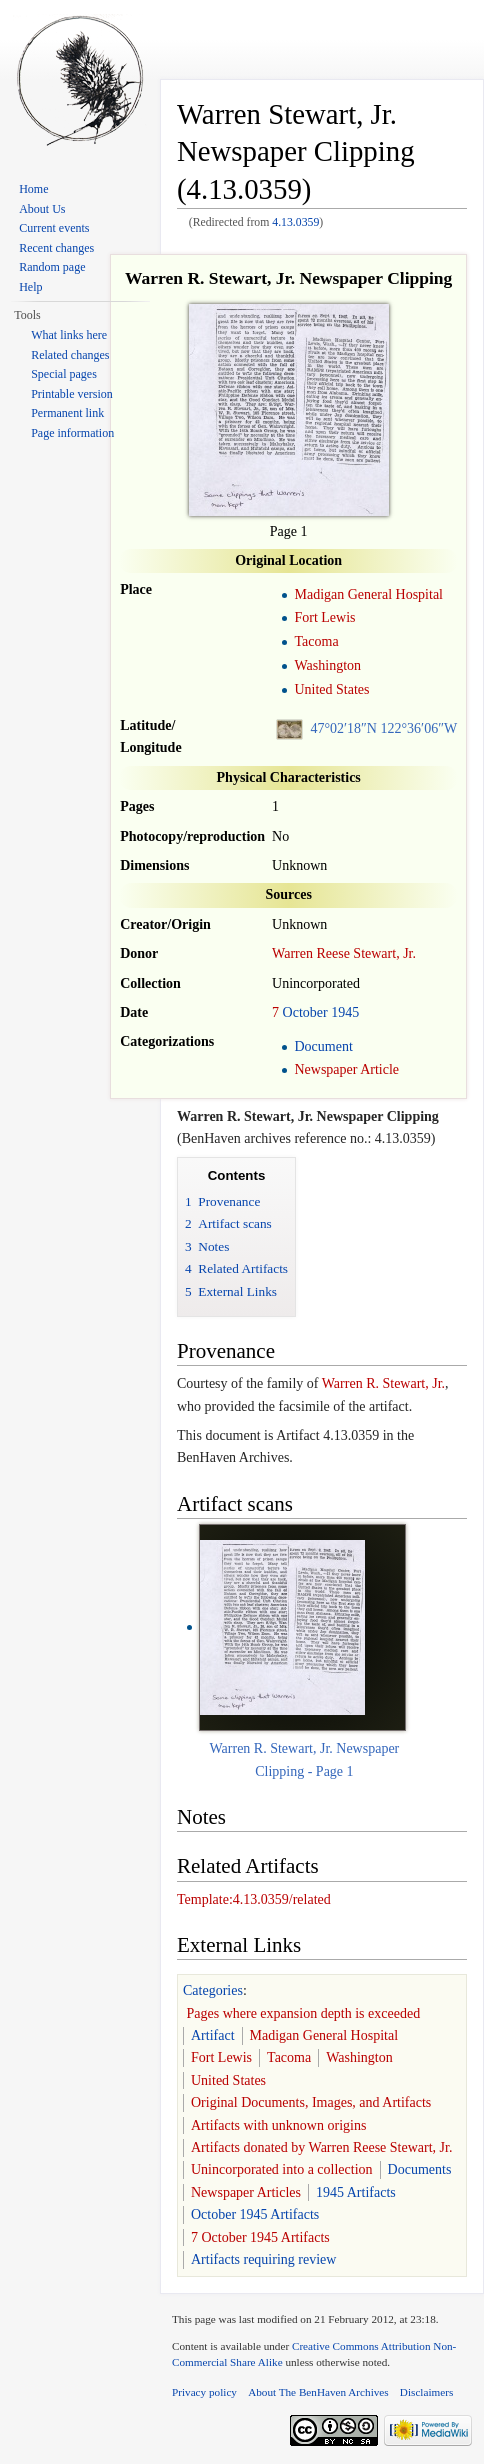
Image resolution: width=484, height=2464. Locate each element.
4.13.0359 (295, 222)
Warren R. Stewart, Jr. (383, 1383)
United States (331, 689)
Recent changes (56, 248)
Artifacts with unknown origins (278, 2125)
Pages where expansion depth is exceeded (304, 2013)
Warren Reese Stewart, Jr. (344, 953)
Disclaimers (426, 2392)
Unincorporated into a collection (282, 2169)
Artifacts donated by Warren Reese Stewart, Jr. (321, 2147)
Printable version (72, 394)
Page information (72, 433)
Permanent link (67, 413)
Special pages (64, 374)
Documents (420, 2169)
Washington (327, 665)
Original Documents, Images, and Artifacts (311, 2102)
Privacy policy (204, 2392)
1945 (345, 1012)
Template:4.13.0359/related (254, 1899)
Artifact (213, 2035)
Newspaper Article (346, 1069)
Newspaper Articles (246, 2192)
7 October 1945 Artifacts (260, 2237)
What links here (69, 335)
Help (30, 287)
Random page (52, 267)
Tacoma (316, 641)
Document (323, 1046)
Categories (213, 1990)
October (305, 1012)
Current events (54, 228)
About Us (42, 209)
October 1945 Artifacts (255, 2214)
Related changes (70, 355)
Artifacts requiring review (263, 2259)
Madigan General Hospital (368, 594)
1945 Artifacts (356, 2192)
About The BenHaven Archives (318, 2392)
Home (33, 189)
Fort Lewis (324, 617)
